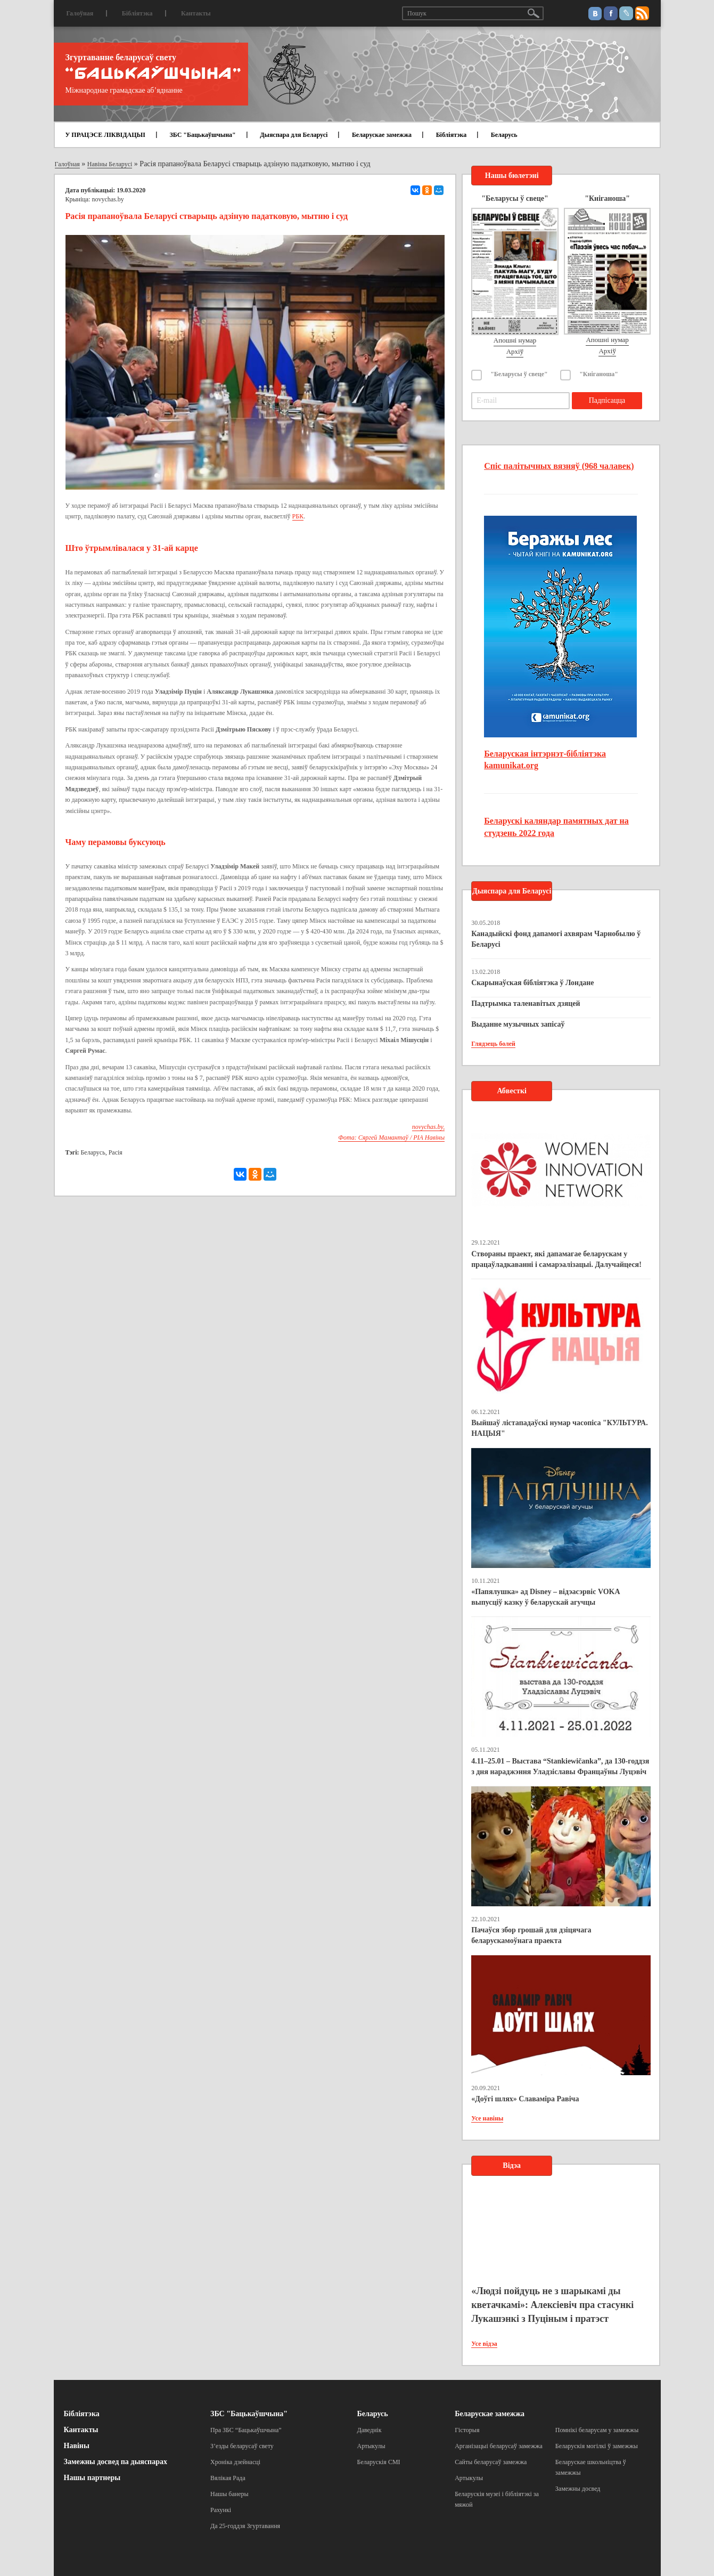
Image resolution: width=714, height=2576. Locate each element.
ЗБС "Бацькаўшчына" (202, 135)
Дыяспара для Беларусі (293, 135)
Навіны (76, 2446)
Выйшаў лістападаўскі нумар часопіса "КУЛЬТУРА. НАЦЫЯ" (559, 1428)
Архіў (515, 351)
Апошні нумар (515, 340)
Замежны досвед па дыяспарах (115, 2462)
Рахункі (220, 2510)
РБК (298, 516)
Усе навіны (487, 2118)
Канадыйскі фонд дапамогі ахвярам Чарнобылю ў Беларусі (556, 939)
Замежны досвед (578, 2488)
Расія (115, 1152)
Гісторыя (467, 2430)
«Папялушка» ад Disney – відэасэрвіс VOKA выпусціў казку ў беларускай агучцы (545, 1597)
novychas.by (108, 199)
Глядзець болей (493, 1043)
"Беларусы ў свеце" (519, 374)
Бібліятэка (137, 13)
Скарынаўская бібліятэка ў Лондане (532, 983)
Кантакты (196, 13)
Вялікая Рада (227, 2478)
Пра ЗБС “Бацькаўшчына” (246, 2430)
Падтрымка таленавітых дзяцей (525, 1003)
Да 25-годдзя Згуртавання (245, 2526)
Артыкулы (371, 2446)
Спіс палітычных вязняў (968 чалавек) (559, 465)
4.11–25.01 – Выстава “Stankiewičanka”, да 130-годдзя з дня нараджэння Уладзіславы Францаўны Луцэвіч (560, 1766)
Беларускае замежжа (382, 135)
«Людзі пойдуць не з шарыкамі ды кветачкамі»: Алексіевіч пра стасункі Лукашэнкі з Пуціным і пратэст (552, 2304)
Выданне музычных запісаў (517, 1024)
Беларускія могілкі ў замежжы (596, 2446)
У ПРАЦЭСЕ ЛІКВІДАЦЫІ (105, 135)
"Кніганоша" (598, 374)
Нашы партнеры (92, 2478)
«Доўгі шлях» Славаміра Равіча (525, 2099)
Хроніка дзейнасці (235, 2462)
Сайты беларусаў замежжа (491, 2462)
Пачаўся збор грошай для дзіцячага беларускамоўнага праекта (531, 1935)
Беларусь (504, 135)
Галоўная (80, 13)
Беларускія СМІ (378, 2462)
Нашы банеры (229, 2494)
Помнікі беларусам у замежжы (596, 2430)
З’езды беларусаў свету (242, 2446)
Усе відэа (484, 2343)
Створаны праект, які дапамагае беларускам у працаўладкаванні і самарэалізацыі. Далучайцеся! (556, 1259)
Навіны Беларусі (110, 164)
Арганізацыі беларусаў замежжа (499, 2446)
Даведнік (369, 2430)
